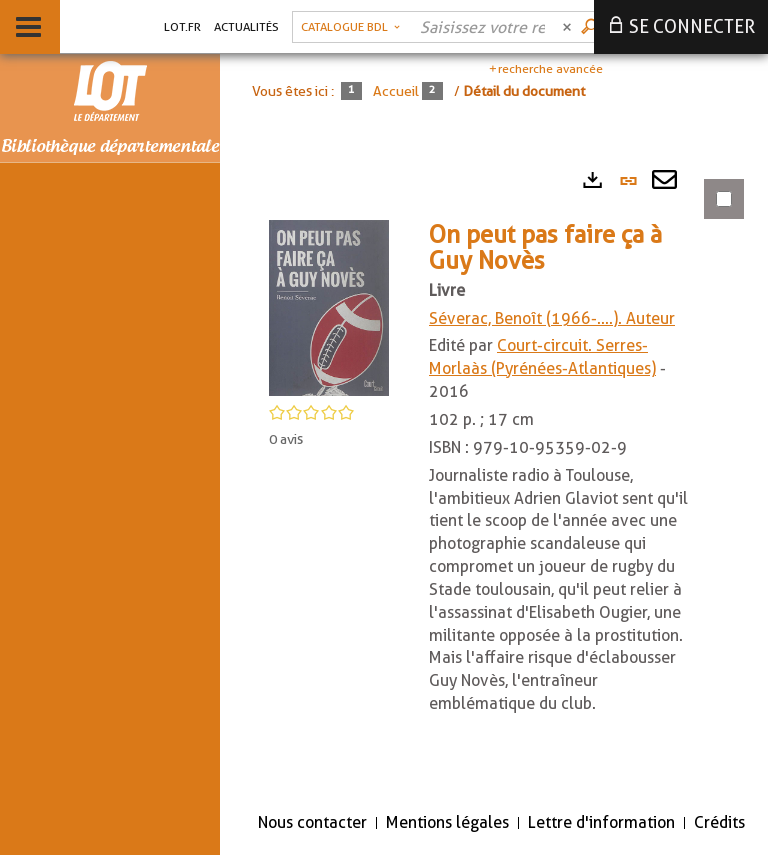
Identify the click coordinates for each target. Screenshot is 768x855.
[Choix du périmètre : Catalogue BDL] (350, 27)
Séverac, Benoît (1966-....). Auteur (552, 318)
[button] (329, 306)
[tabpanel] (494, 476)
